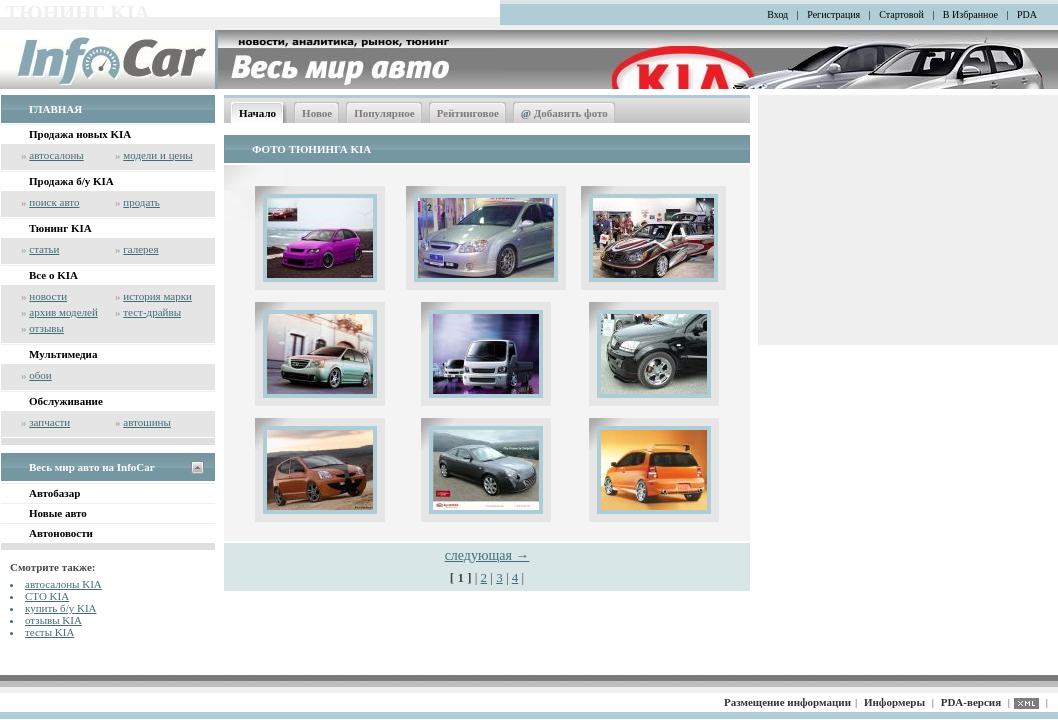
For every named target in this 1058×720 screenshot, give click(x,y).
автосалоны (56, 155)
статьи (44, 249)
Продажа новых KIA (80, 134)
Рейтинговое (468, 113)
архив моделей (63, 312)
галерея (140, 249)
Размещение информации (787, 702)
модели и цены (157, 155)
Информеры (894, 702)
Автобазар (54, 493)
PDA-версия (971, 702)
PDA (1027, 14)
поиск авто (54, 202)
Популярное (384, 113)
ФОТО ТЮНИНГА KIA (311, 149)
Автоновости (61, 533)
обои (40, 375)
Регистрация (833, 14)
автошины (147, 422)
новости (48, 296)
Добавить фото (564, 113)
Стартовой (901, 14)
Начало (257, 113)
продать (141, 202)
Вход (777, 14)
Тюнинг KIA (60, 228)
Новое (317, 113)
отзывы (46, 328)
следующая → (487, 555)
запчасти (49, 422)
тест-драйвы (152, 312)
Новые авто (58, 513)
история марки (157, 296)
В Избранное (970, 14)
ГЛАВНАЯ (55, 109)
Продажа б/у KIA (71, 181)
